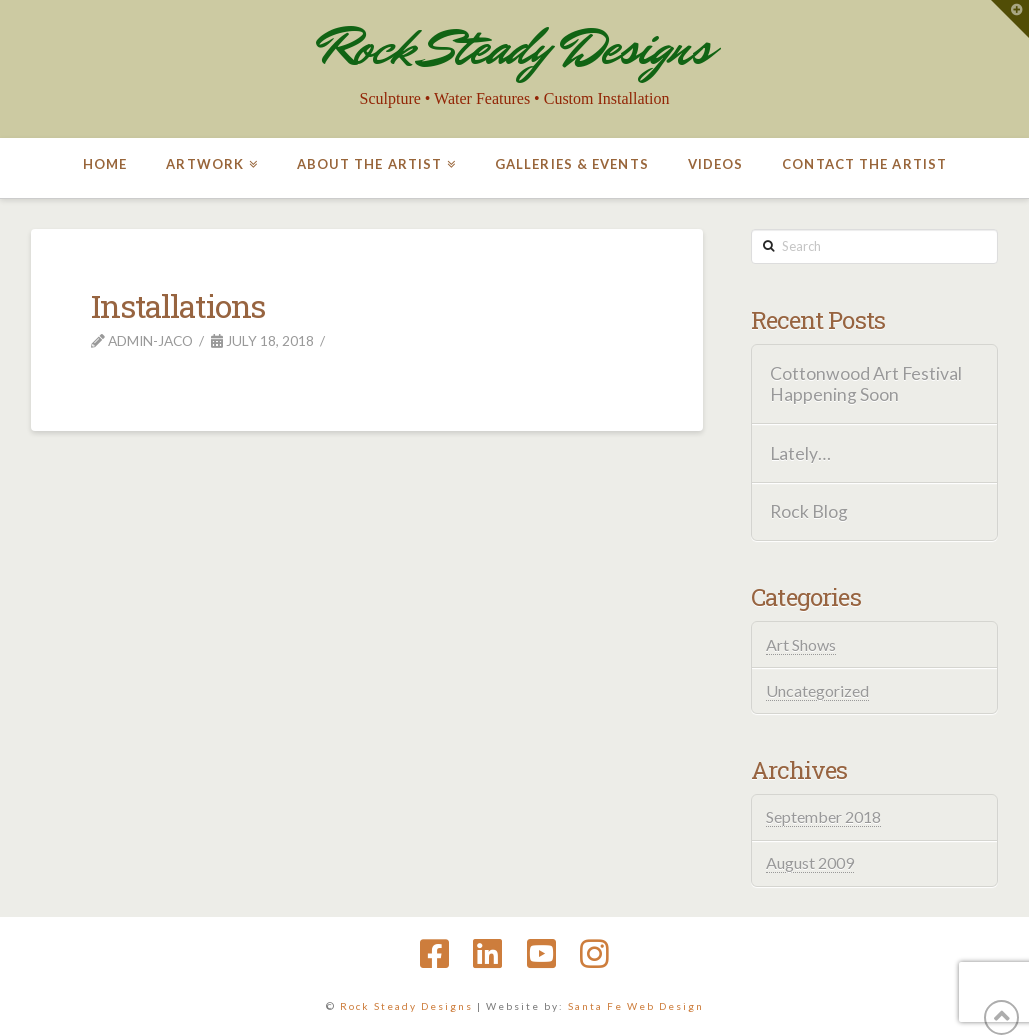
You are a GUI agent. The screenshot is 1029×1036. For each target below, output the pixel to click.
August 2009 (810, 862)
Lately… (800, 453)
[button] (1010, 19)
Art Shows (801, 644)
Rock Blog (809, 511)
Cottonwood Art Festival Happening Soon (866, 384)
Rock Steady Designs (514, 47)
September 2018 (823, 816)
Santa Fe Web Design (636, 1006)
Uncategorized (817, 690)
